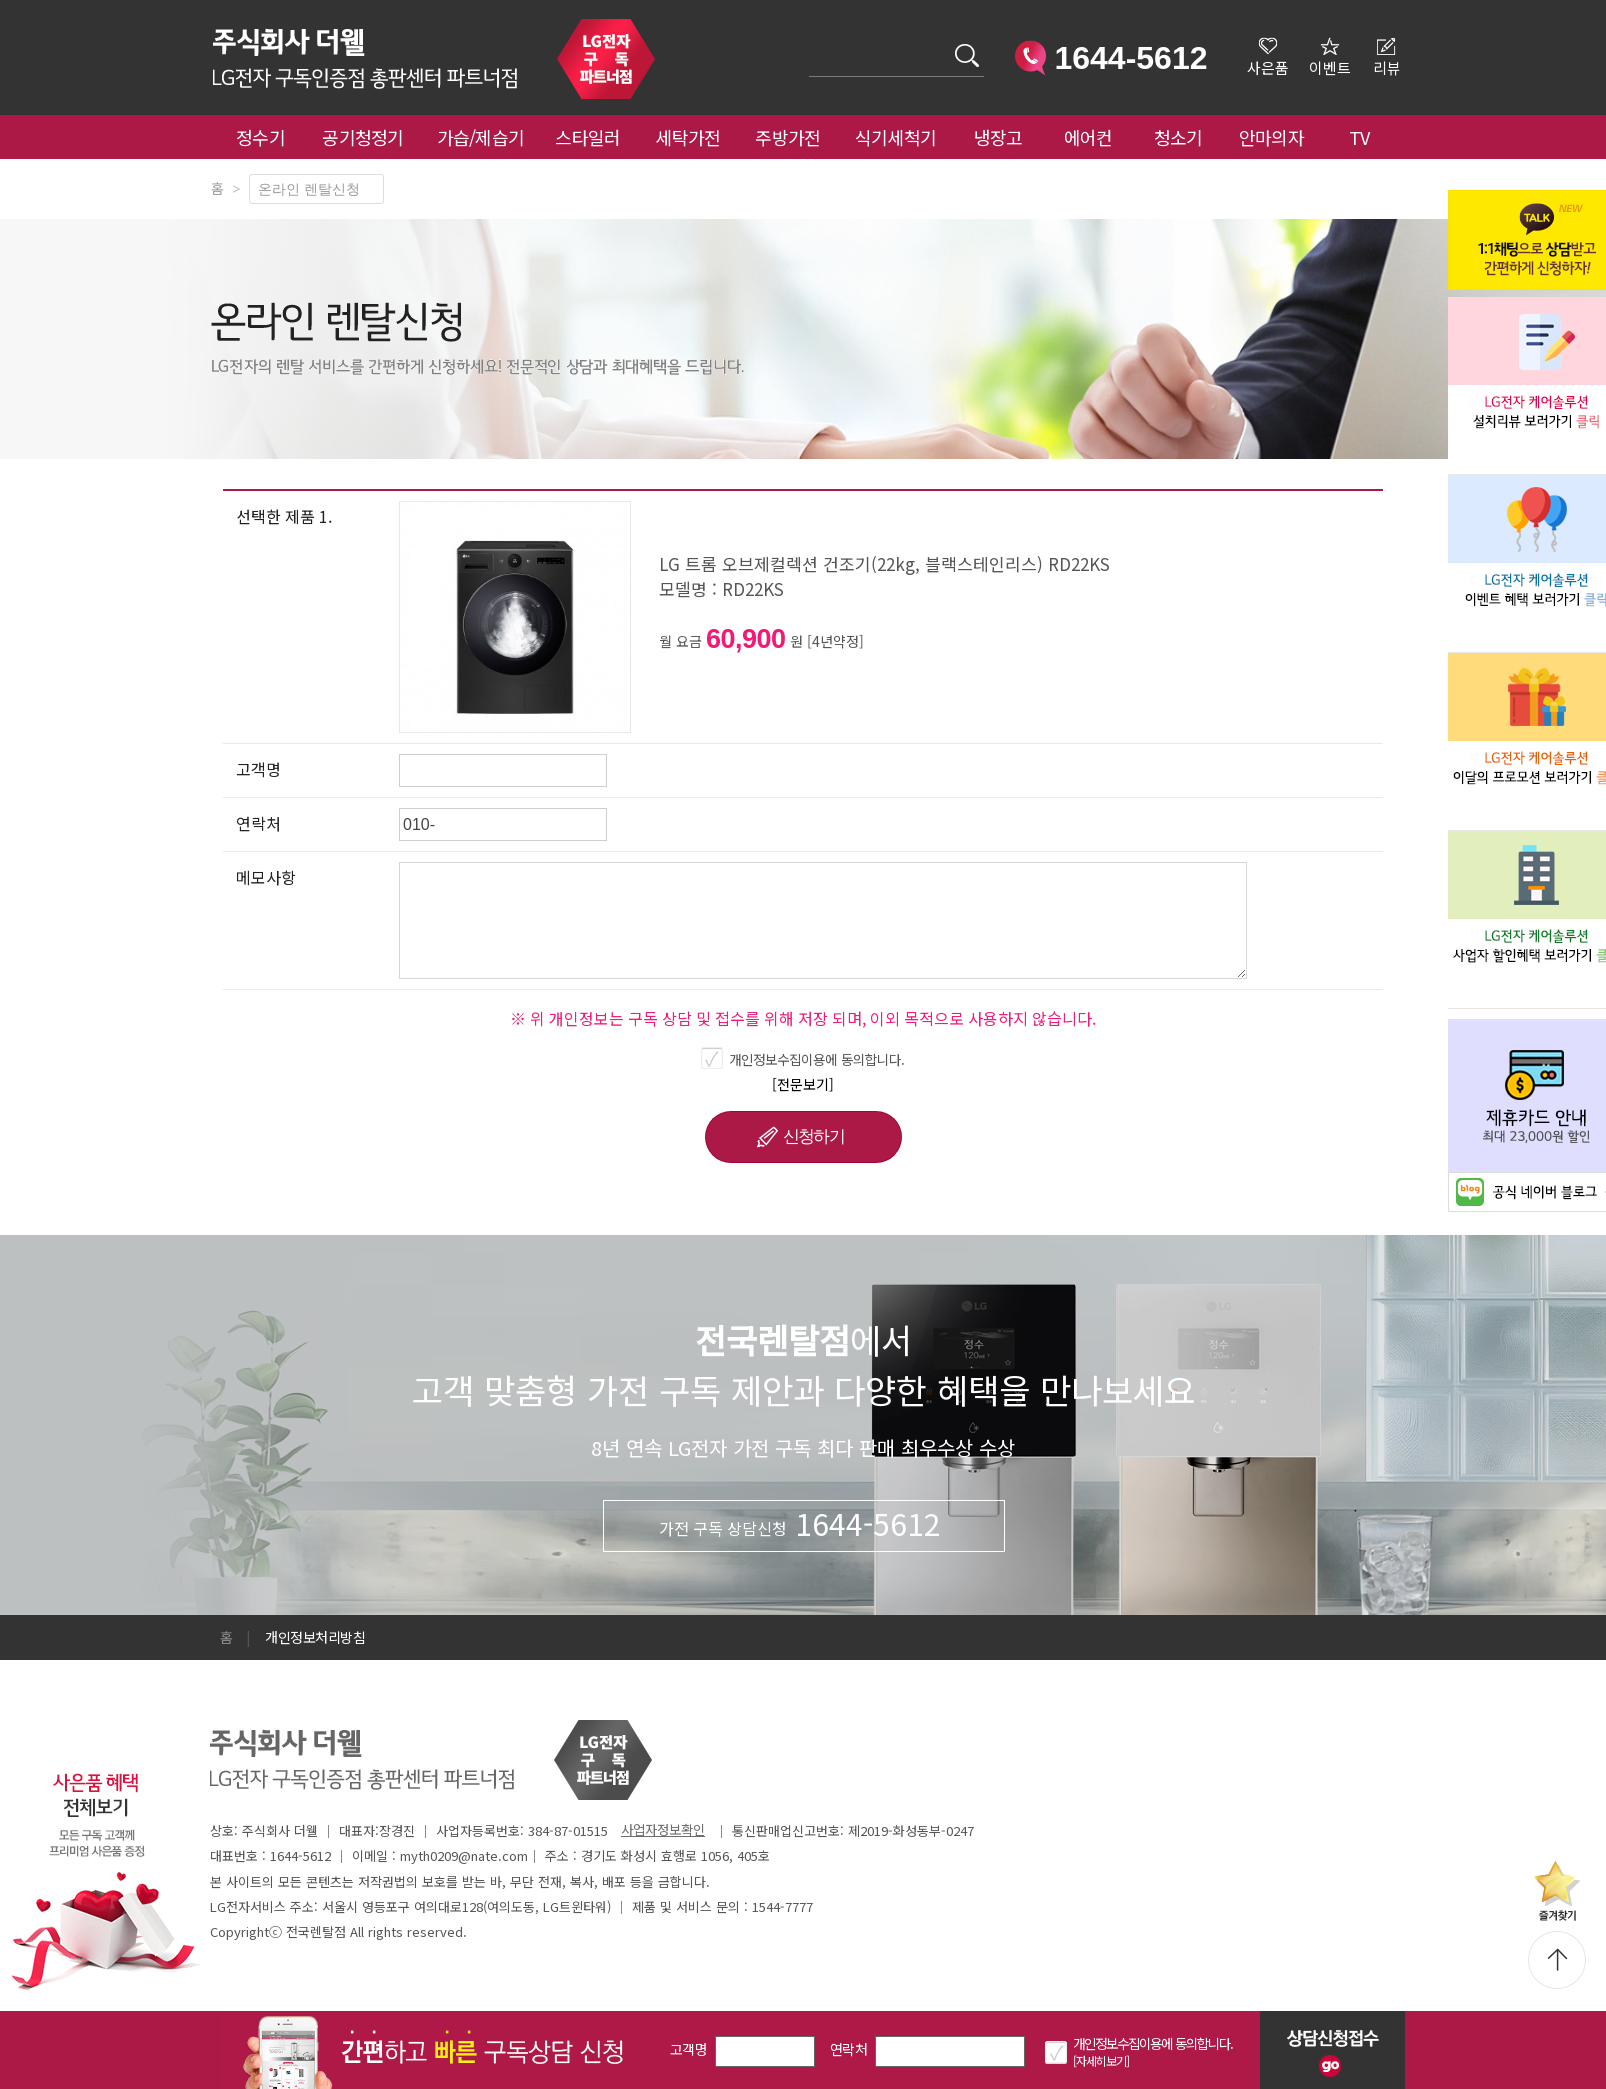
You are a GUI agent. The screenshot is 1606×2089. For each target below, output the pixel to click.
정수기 (260, 137)
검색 (809, 43)
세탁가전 (687, 137)
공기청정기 (363, 137)
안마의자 (1276, 137)
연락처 (848, 2049)
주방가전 (787, 137)
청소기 (1178, 137)
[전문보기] (803, 1084)
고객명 (688, 2049)
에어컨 (1088, 137)
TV (1359, 137)
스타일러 (587, 137)
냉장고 (998, 137)
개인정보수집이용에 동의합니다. (817, 1059)
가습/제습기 (481, 137)
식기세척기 (896, 137)
